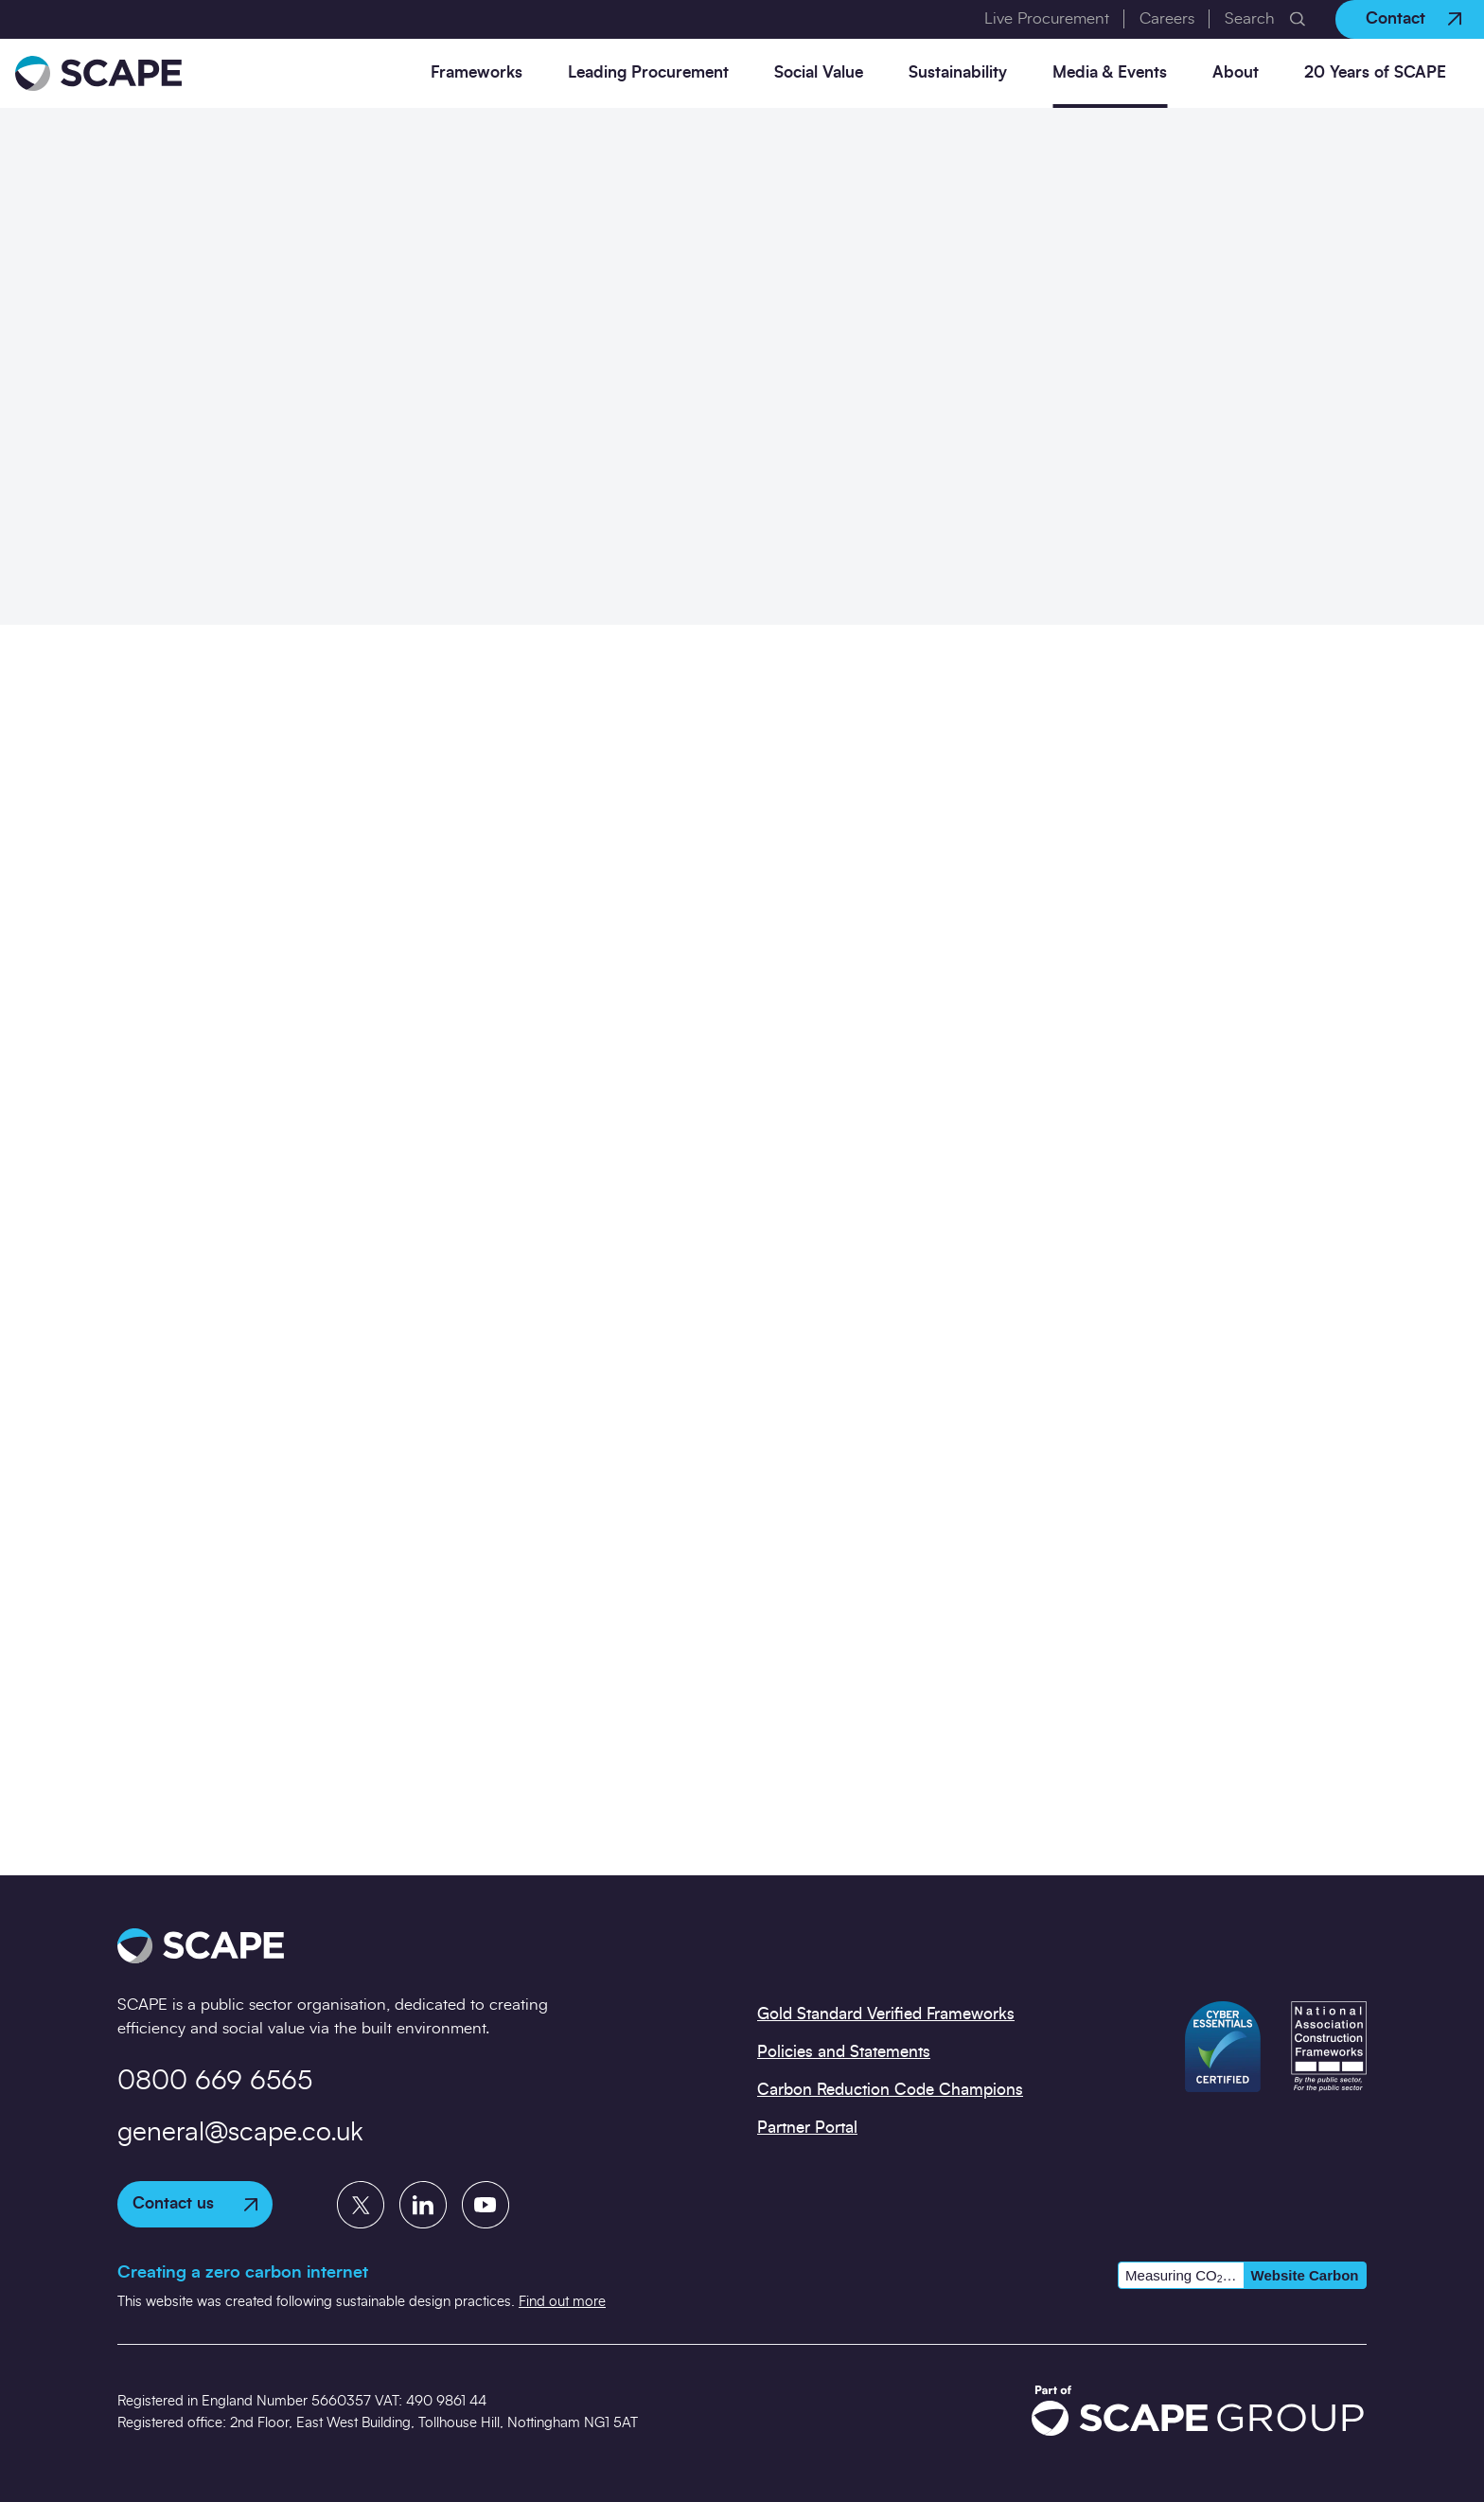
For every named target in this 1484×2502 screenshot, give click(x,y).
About (1235, 72)
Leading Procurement (648, 72)
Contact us (194, 2203)
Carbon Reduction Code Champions (890, 2090)
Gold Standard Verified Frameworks (886, 2014)
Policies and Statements (843, 2052)
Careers (1167, 18)
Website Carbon (1305, 2275)
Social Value (818, 72)
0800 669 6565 (214, 2081)
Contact (1413, 18)
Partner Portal (807, 2128)
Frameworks (476, 72)
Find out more (562, 2302)
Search (1250, 18)
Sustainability (958, 72)
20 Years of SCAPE (1375, 72)
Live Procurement (1046, 18)
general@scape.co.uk (240, 2133)
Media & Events (1109, 72)
